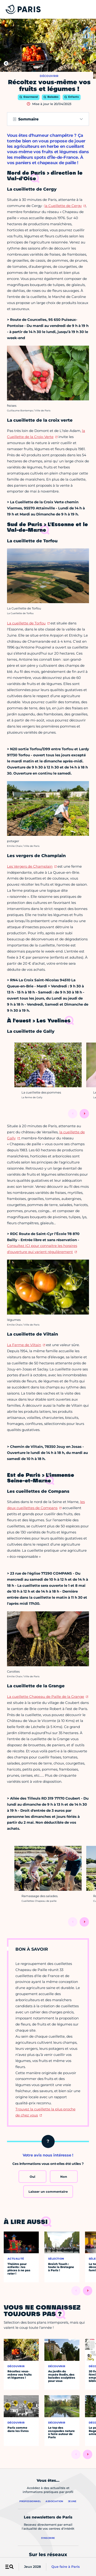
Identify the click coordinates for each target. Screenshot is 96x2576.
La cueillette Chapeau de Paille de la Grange (45, 1696)
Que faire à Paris (65, 2567)
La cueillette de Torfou (26, 623)
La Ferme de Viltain (24, 1345)
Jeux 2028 (32, 2567)
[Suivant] (84, 1113)
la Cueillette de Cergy (63, 205)
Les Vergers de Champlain (30, 866)
